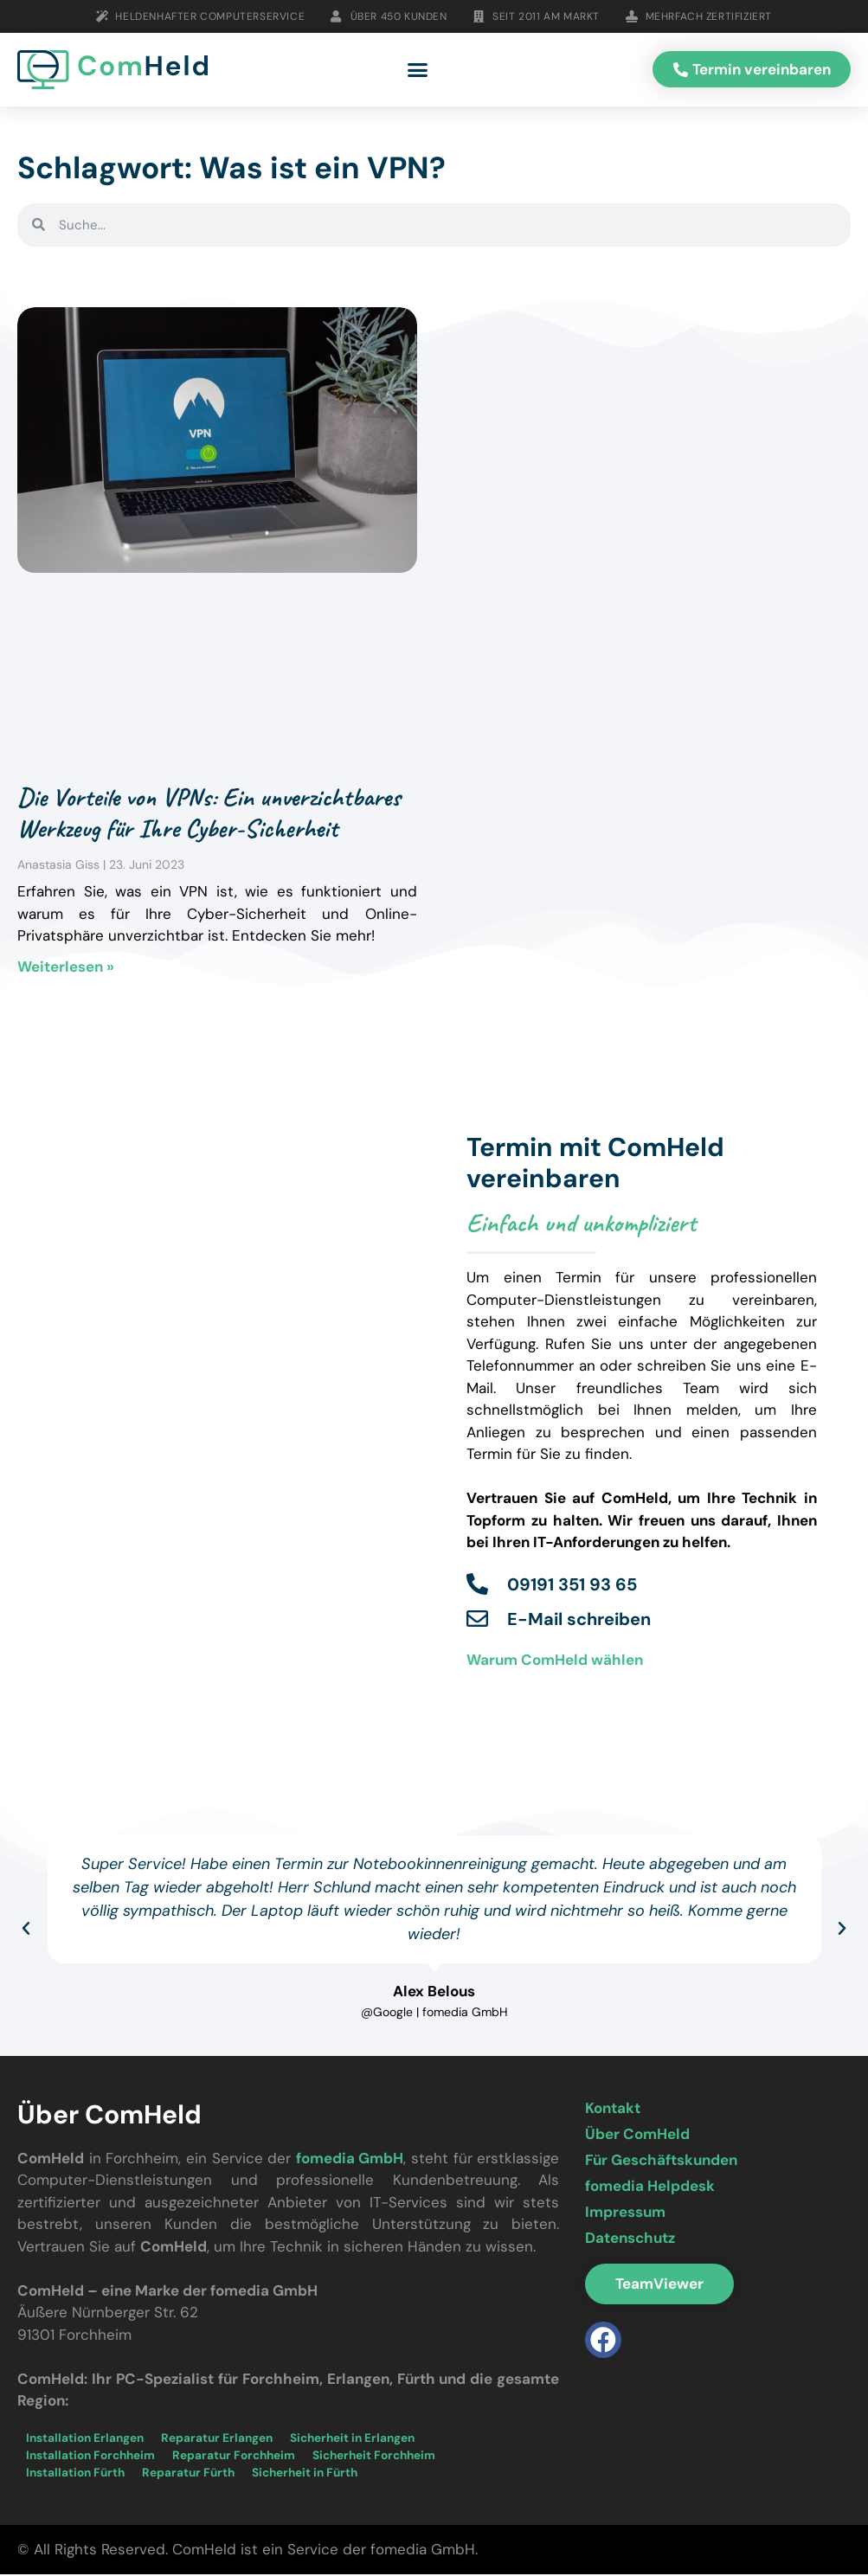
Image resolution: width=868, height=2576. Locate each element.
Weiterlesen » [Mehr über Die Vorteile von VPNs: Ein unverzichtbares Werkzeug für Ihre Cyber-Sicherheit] (65, 968)
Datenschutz (630, 2239)
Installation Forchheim (90, 2457)
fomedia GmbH (350, 2159)
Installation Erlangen (85, 2439)
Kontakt (612, 2109)
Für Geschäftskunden (661, 2161)
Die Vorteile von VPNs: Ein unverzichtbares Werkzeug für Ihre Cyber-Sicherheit (209, 814)
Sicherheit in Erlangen (352, 2439)
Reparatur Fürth (188, 2474)
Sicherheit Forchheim (373, 2457)
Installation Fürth (75, 2474)
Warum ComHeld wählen (554, 1661)
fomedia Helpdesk (650, 2187)
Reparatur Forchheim (233, 2457)
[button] (418, 71)
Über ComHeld (637, 2135)
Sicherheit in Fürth (304, 2474)
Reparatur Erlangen (217, 2439)
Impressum (625, 2213)
